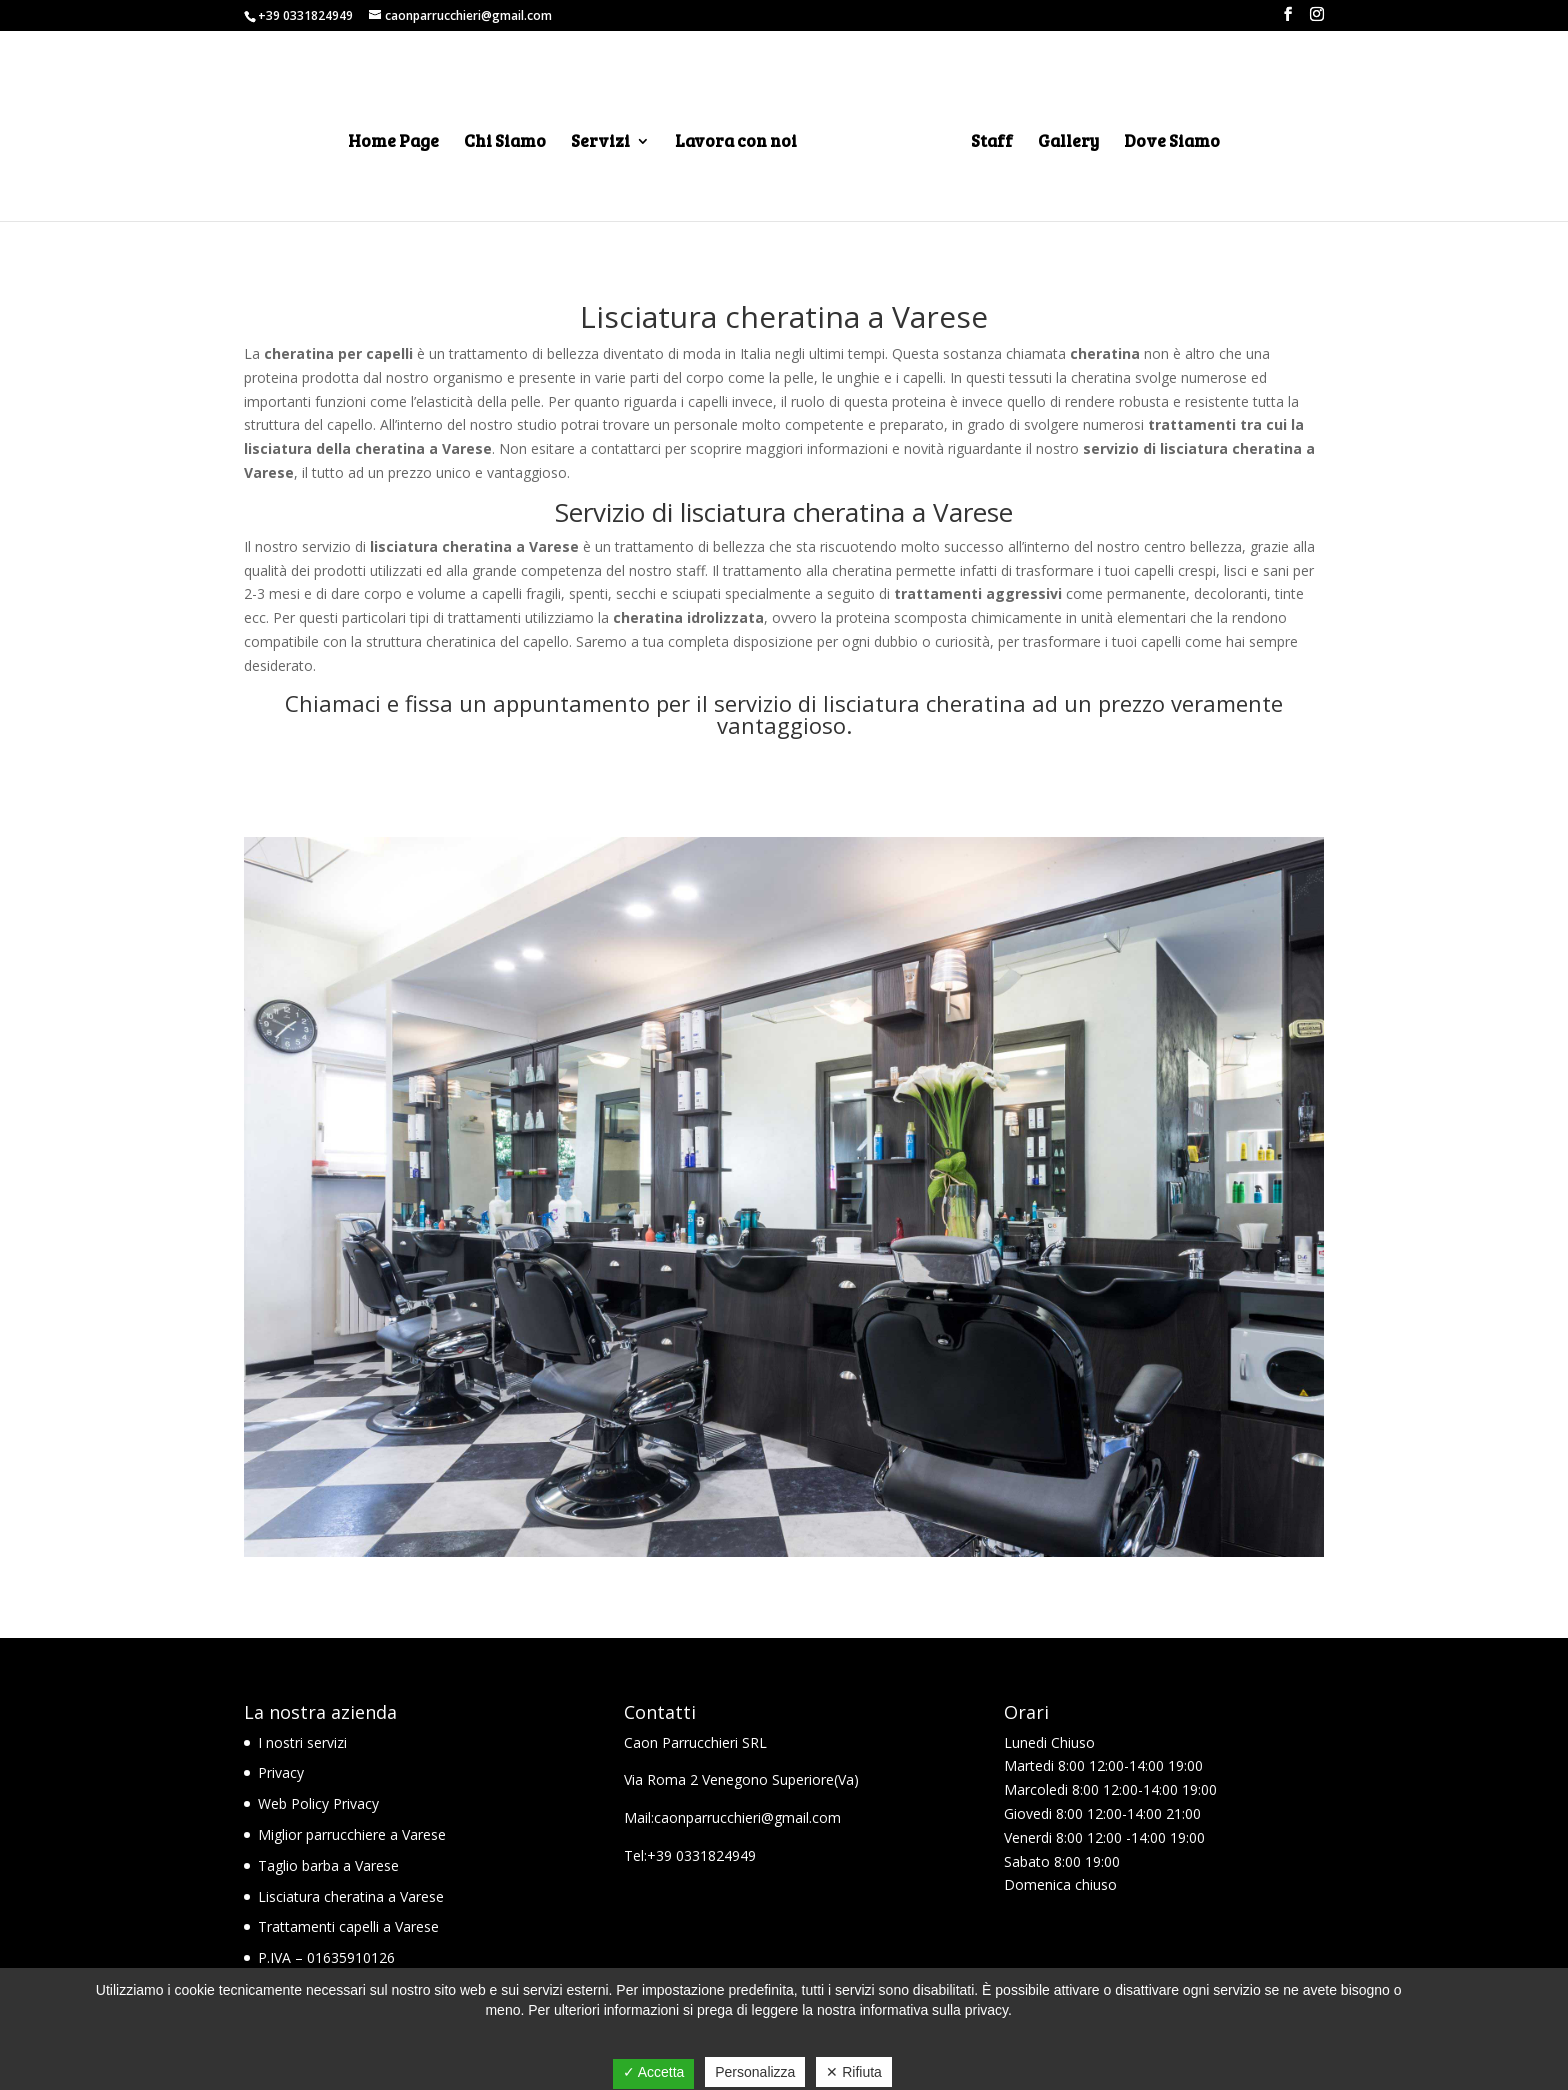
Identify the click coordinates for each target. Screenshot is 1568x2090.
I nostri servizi (302, 1742)
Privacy (281, 1772)
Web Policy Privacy (318, 1803)
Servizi (600, 143)
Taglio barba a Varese (328, 1865)
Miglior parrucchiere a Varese (352, 1834)
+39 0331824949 (305, 15)
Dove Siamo (1172, 143)
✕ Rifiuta (854, 2072)
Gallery (1068, 143)
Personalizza (755, 2072)
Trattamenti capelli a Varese (348, 1926)
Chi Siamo (505, 143)
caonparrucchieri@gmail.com (747, 1817)
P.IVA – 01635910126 (326, 1957)
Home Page (393, 143)
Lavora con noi (736, 143)
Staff (992, 143)
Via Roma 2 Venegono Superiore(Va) (741, 1779)
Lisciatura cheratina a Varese (351, 1896)
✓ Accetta (654, 2072)
